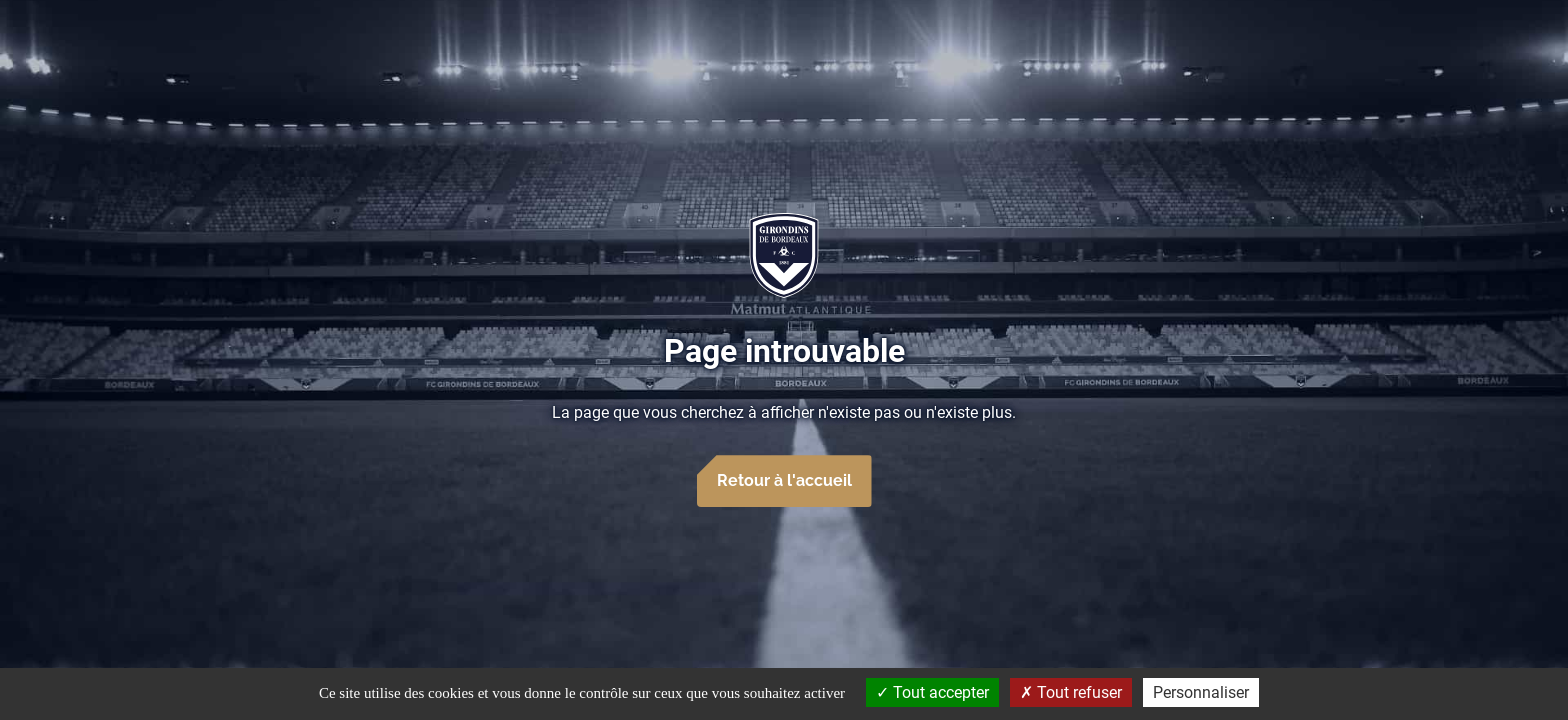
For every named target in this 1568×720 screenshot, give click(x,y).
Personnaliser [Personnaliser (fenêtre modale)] (1201, 692)
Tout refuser (1071, 692)
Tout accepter (932, 692)
